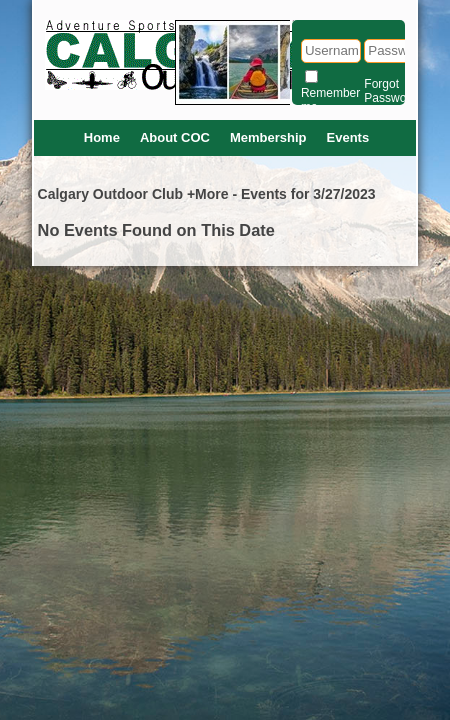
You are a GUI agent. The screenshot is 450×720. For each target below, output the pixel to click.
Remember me (330, 100)
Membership (268, 137)
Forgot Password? (393, 91)
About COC (175, 137)
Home (102, 137)
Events (348, 137)
